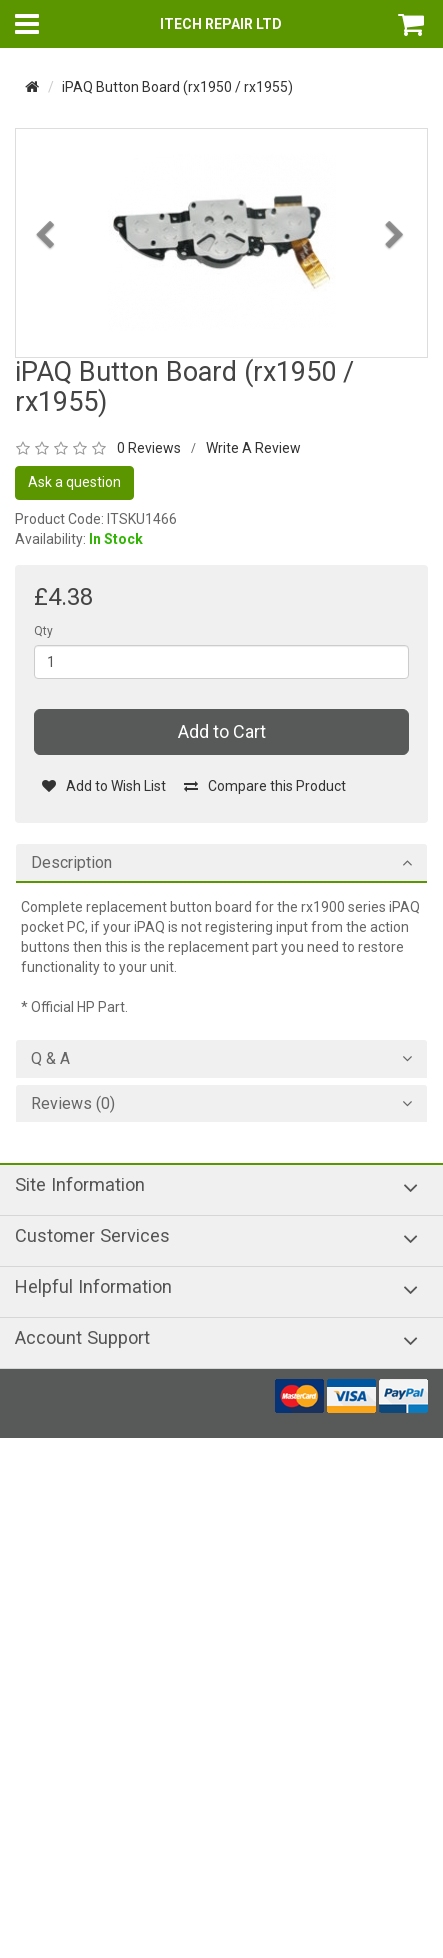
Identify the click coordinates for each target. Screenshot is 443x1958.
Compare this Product (264, 786)
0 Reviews (149, 448)
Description (71, 863)
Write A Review (253, 448)
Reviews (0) (73, 1104)
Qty (43, 631)
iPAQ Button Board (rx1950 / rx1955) (177, 87)
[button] (47, 288)
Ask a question (74, 482)
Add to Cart (222, 731)
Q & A (50, 1059)
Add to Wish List (103, 786)
